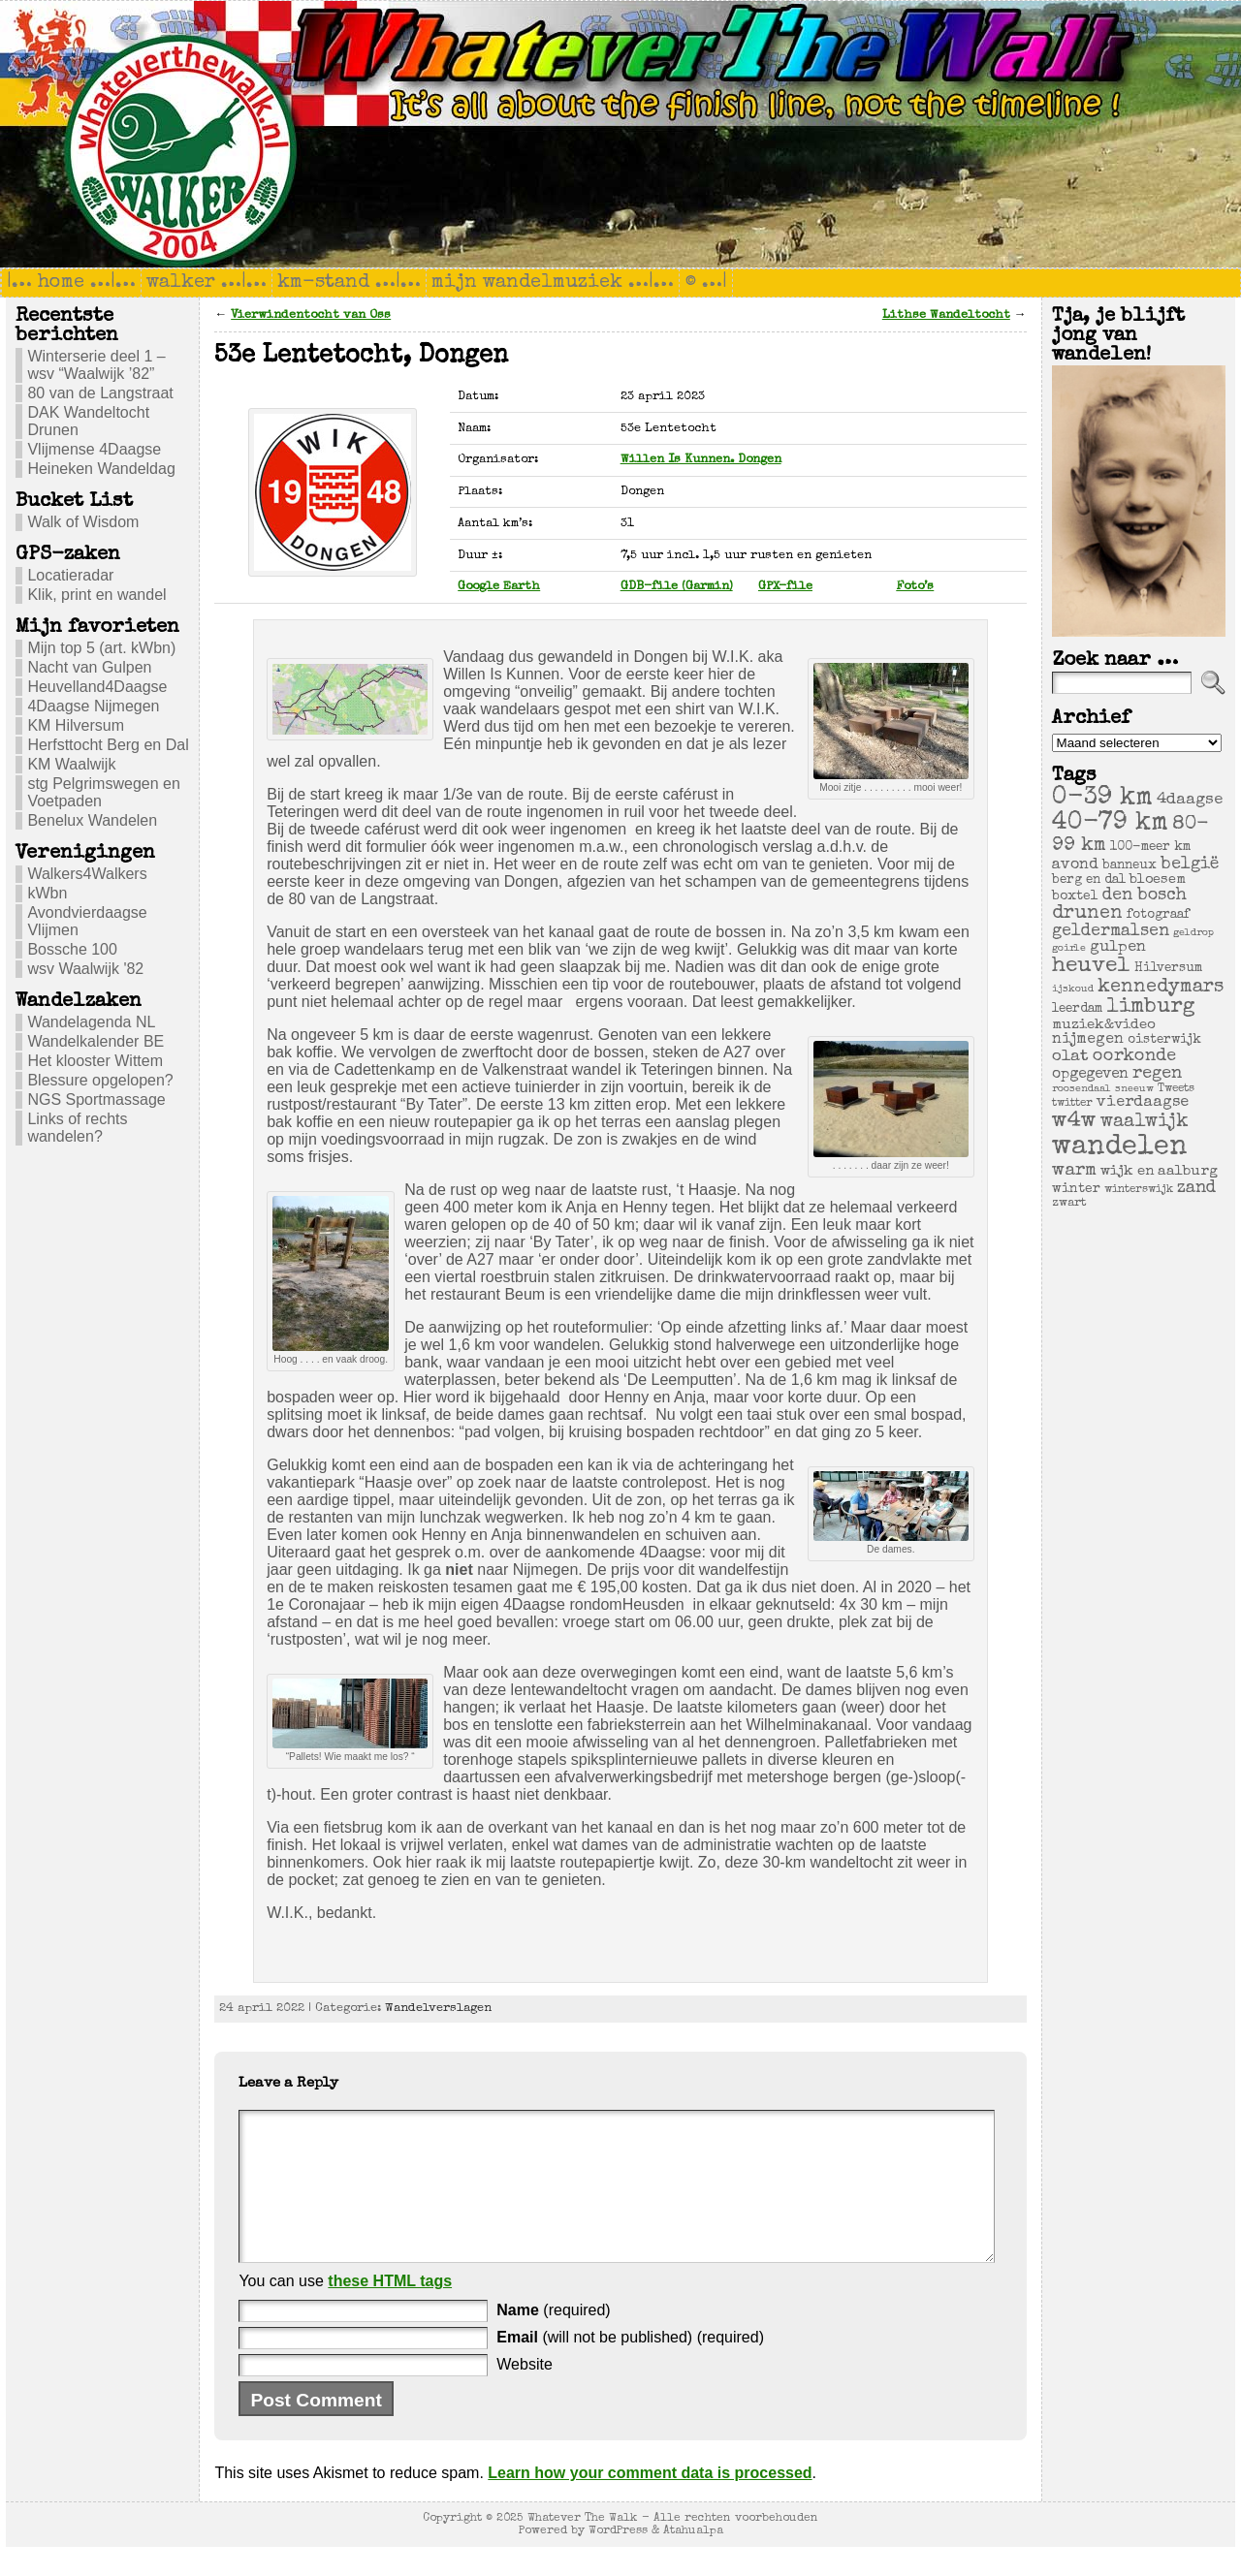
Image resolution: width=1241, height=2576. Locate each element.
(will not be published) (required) (630, 2366)
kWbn (47, 893)
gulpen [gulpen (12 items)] (1118, 948)
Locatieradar (70, 575)
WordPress (618, 2560)
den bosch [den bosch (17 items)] (1144, 895)
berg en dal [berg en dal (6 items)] (1089, 880)
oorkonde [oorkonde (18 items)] (1134, 1056)
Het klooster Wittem (95, 1060)
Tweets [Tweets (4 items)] (1176, 1089)
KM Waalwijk (71, 764)
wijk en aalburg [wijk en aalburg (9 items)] (1159, 1171)
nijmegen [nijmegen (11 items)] (1088, 1040)
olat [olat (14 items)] (1070, 1057)
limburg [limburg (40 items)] (1150, 1007)
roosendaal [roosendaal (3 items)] (1081, 1089)
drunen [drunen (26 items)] (1087, 914)
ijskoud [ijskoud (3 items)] (1073, 989)
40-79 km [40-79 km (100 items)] (1110, 823)
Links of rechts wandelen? (77, 1128)
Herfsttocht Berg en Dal (107, 745)
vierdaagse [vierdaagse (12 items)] (1143, 1103)
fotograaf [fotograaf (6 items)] (1158, 915)
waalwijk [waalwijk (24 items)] (1144, 1122)
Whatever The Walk (582, 2547)
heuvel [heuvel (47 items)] (1091, 967)
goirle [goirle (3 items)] (1069, 949)
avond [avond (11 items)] (1075, 865)
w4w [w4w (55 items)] (1074, 1122)
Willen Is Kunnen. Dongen (700, 460)
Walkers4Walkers (86, 873)
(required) (553, 2339)
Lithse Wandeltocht (946, 315)
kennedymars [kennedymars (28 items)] (1161, 987)
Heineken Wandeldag (101, 468)
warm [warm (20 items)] (1074, 1170)
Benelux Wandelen (92, 820)
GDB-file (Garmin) (676, 587)
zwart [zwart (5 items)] (1069, 1203)
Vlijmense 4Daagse (94, 449)
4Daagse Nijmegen (93, 706)
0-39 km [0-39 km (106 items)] (1102, 798)
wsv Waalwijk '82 (85, 968)
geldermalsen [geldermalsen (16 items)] (1110, 932)
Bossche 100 (72, 949)
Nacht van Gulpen (89, 667)
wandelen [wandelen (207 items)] (1120, 1147)
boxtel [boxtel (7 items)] (1075, 896)
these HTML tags (390, 2310)
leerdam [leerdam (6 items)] (1077, 1009)
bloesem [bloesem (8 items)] (1158, 880)
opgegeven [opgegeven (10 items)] (1090, 1075)
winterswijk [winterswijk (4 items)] (1138, 1189)
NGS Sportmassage (96, 1099)
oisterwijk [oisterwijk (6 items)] (1164, 1040)
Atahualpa (693, 2560)
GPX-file (785, 587)
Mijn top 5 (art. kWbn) (101, 648)
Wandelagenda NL (91, 1022)
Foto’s (915, 587)
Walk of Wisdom (83, 522)
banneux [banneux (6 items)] (1129, 866)
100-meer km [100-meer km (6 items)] (1150, 847)
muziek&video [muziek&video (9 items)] (1104, 1025)
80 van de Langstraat (100, 393)
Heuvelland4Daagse (97, 686)
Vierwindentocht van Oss (311, 315)
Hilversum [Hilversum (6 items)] (1168, 968)
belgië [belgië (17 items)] (1190, 864)
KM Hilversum (75, 725)
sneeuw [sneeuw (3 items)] (1134, 1089)
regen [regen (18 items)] (1157, 1074)
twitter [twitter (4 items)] (1072, 1103)
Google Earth (499, 587)
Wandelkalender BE (95, 1041)
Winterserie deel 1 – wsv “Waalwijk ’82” (96, 365)
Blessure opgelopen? (100, 1080)
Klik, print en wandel (96, 594)
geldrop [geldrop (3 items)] (1193, 933)
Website (524, 2393)
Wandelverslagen (438, 2008)
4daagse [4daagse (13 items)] (1190, 800)
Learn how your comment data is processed (649, 2502)
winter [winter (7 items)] (1076, 1189)
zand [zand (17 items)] (1196, 1188)
